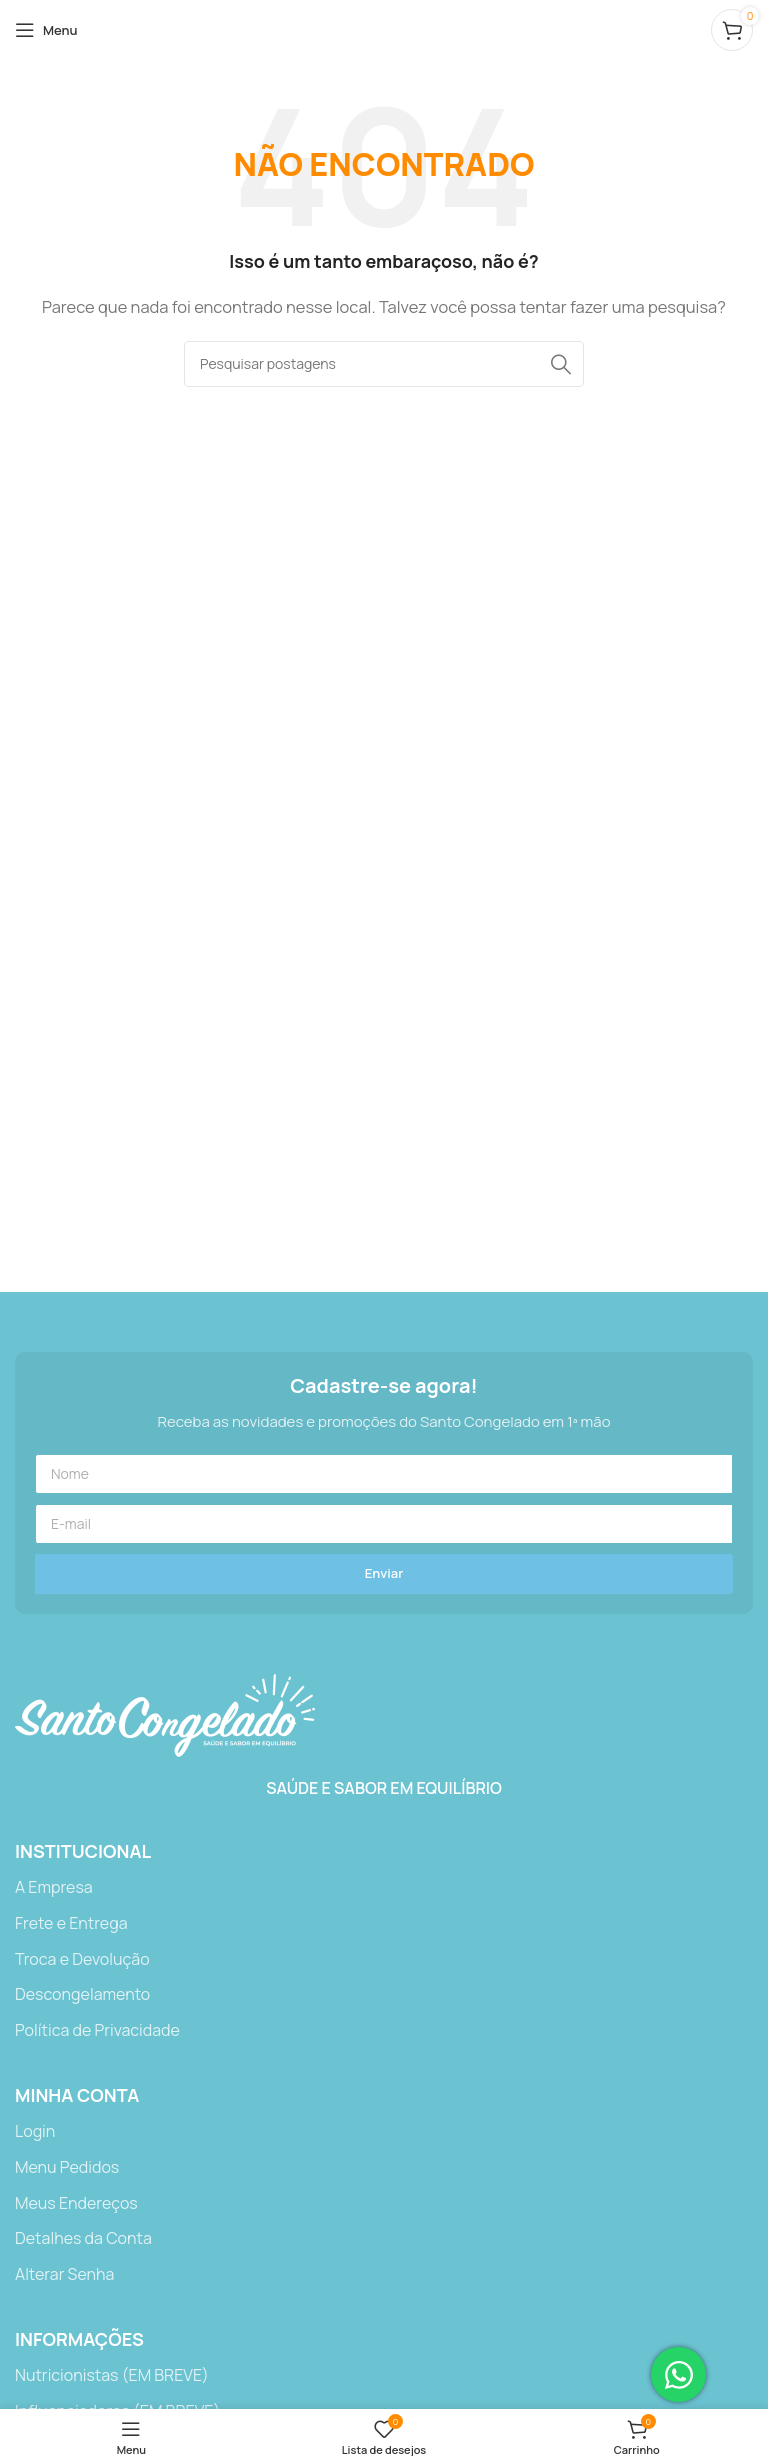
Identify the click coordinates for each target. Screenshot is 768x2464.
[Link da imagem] (165, 1714)
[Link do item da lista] (384, 1888)
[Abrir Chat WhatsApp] (678, 2374)
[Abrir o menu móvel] (46, 30)
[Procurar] (384, 364)
